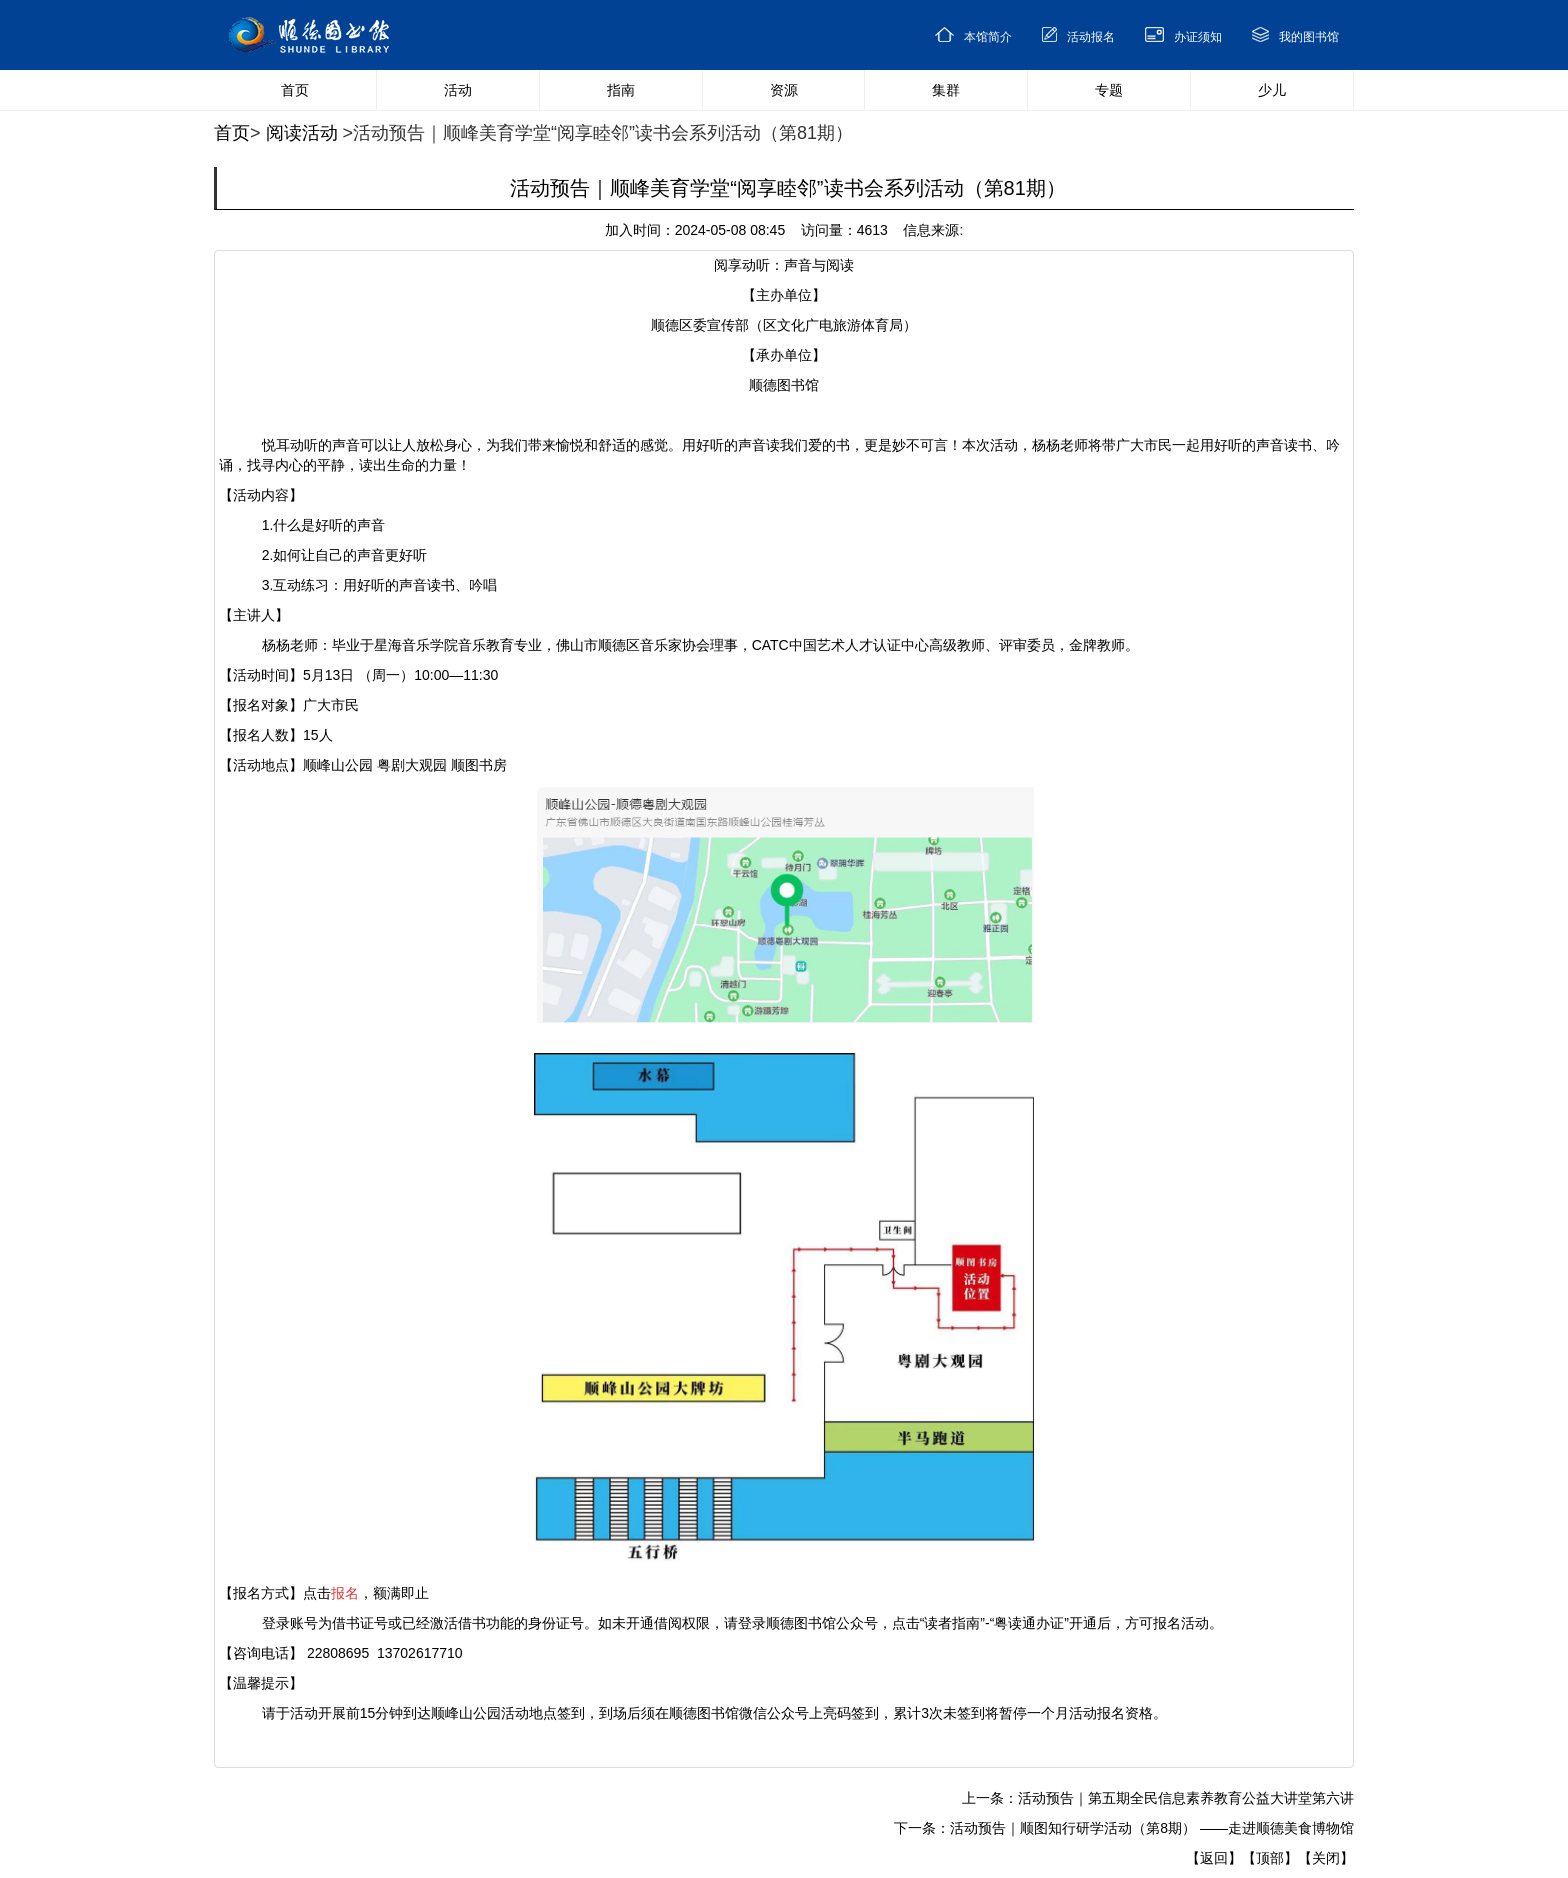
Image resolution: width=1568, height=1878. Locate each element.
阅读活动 (302, 133)
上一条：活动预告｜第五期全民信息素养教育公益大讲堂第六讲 (1158, 1798)
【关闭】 (1326, 1858)
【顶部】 (1270, 1858)
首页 (232, 133)
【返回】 (1214, 1858)
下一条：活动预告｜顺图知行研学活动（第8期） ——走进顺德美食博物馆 (1124, 1828)
